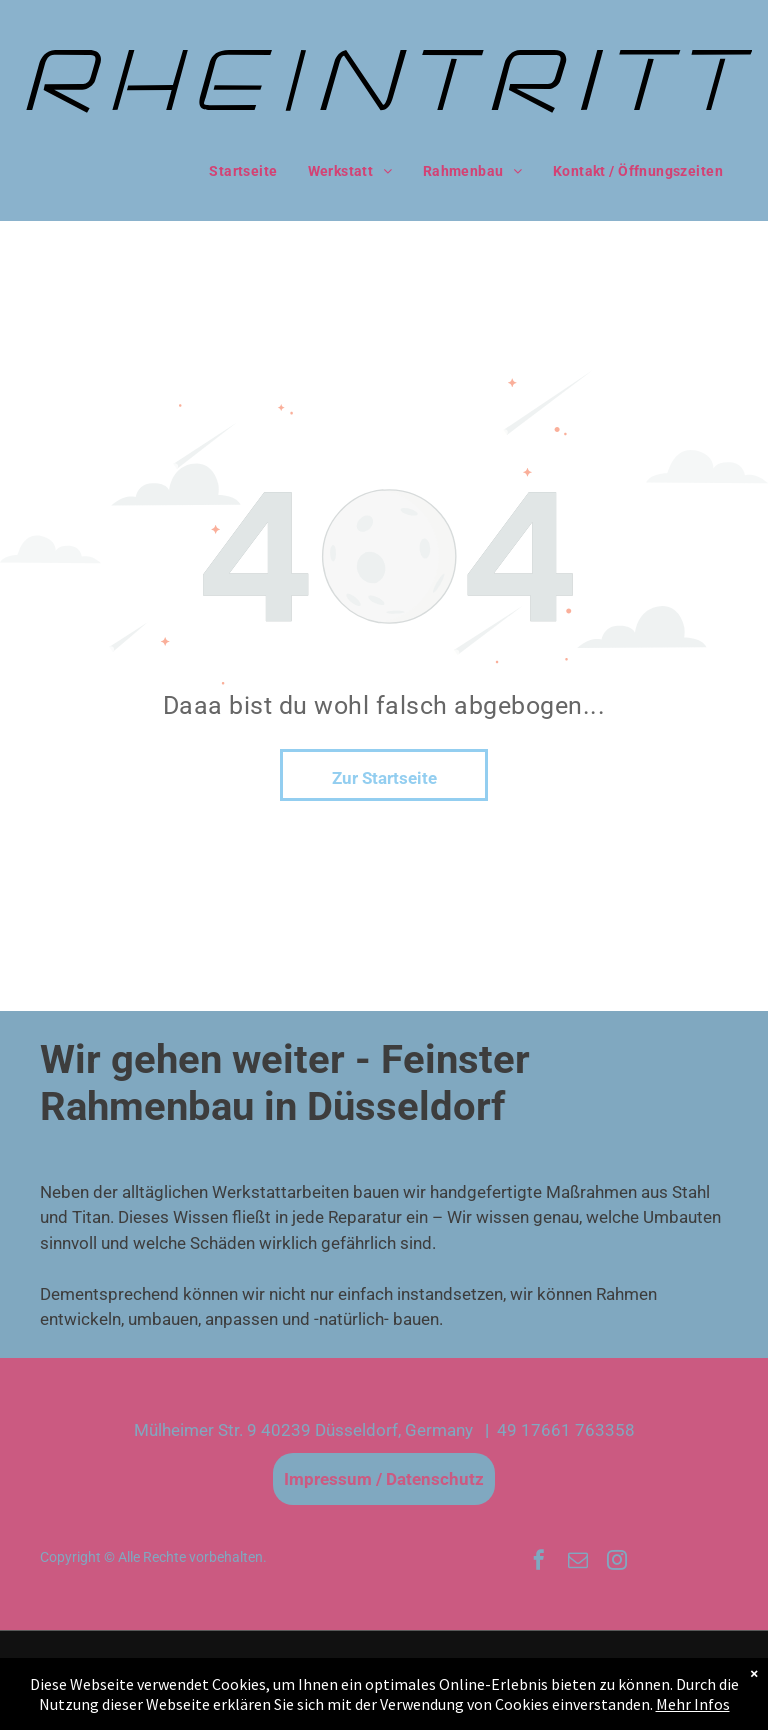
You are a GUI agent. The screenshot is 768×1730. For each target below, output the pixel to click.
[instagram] (617, 1562)
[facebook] (539, 1562)
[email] (578, 1562)
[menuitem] (243, 172)
